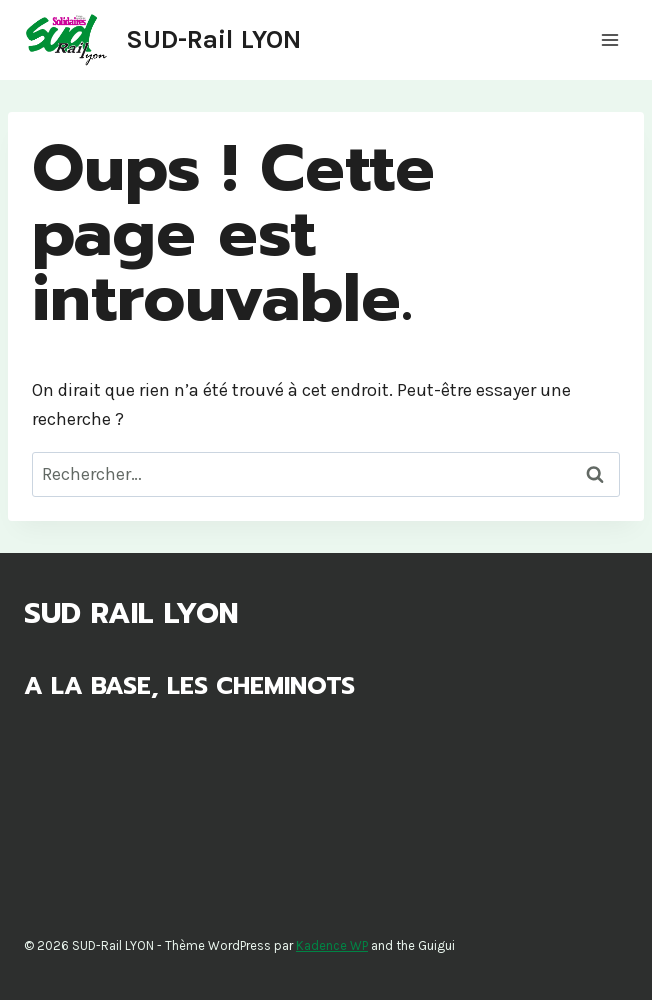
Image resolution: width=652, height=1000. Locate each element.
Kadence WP (332, 945)
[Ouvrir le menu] (609, 39)
